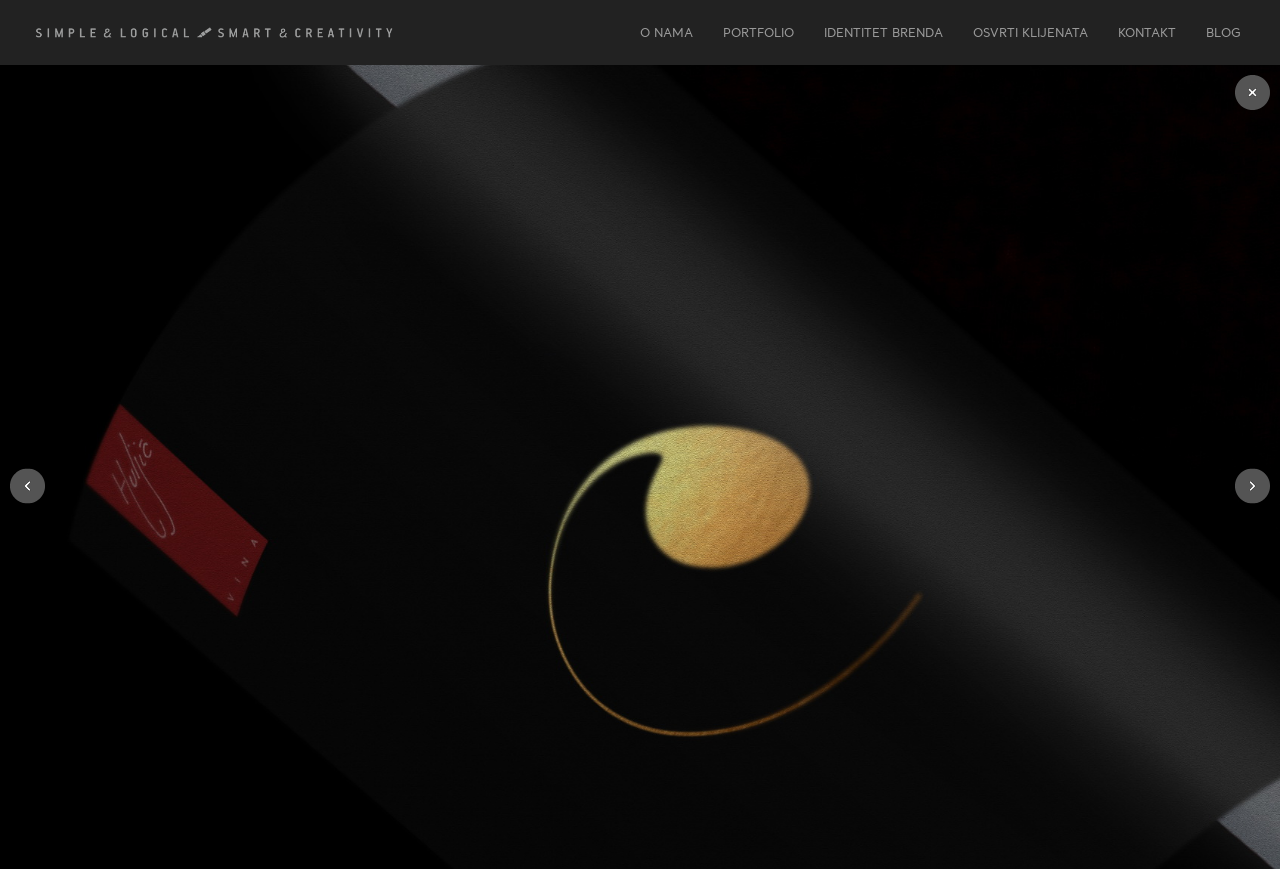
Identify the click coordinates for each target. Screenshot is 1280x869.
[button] (27, 485)
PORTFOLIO (758, 32)
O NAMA (666, 32)
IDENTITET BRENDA (883, 32)
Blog (1223, 32)
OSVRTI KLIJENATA (1030, 32)
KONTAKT (1147, 32)
